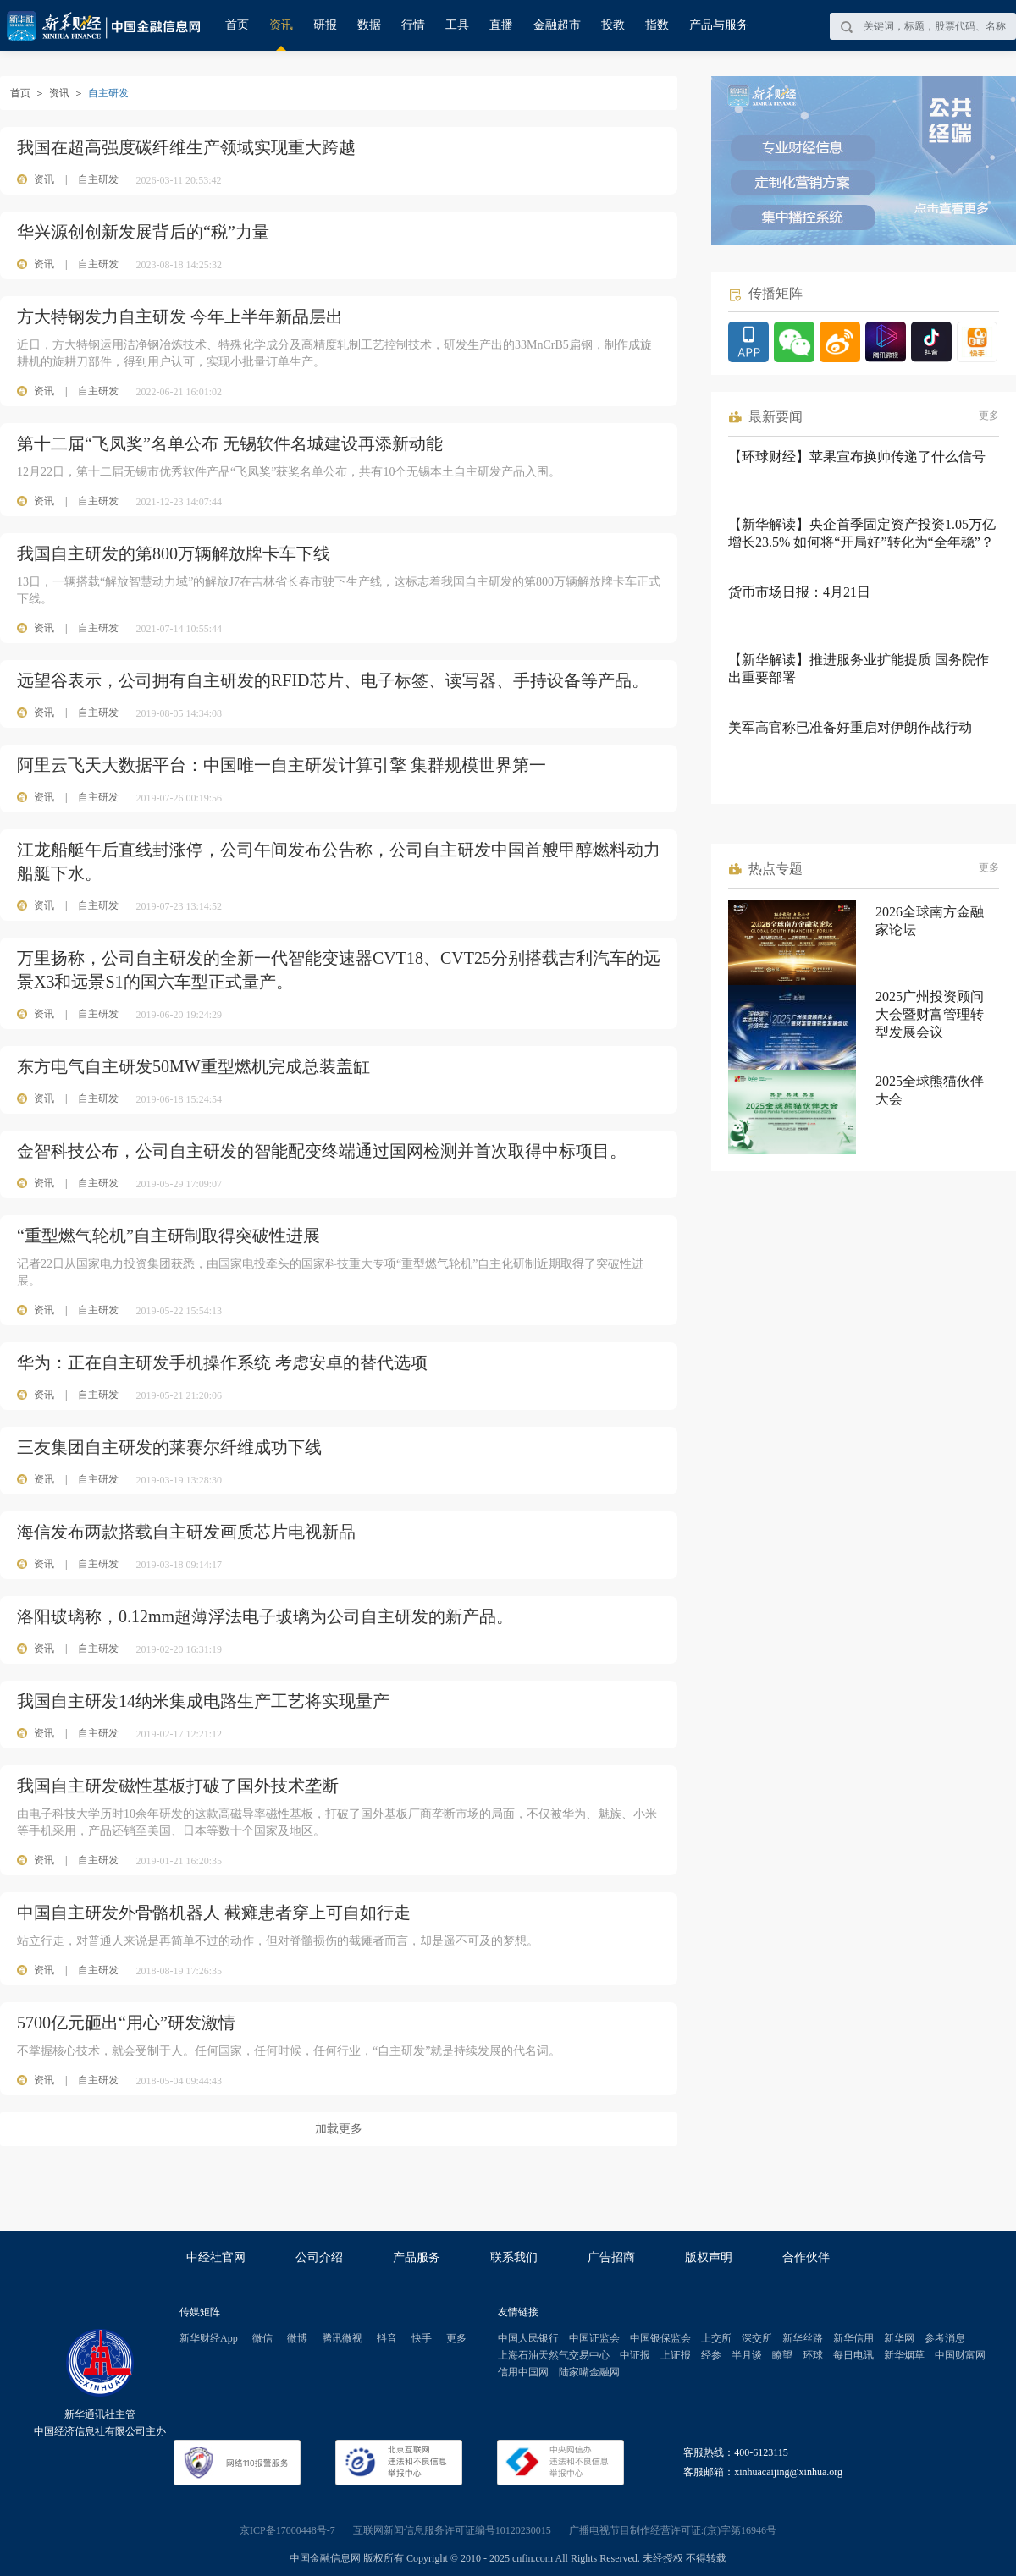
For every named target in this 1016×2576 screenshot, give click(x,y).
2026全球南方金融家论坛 (929, 921)
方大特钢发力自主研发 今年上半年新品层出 (180, 316)
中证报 (635, 2355)
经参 (711, 2355)
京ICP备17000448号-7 (287, 2530)
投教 (613, 25)
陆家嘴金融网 (589, 2372)
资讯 (281, 25)
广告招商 (611, 2257)
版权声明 (708, 2257)
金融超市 (557, 25)
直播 (501, 25)
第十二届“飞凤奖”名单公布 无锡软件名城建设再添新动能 (230, 443)
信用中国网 (523, 2372)
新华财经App (208, 2338)
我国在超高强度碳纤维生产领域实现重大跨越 (186, 147)
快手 (421, 2338)
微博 (297, 2338)
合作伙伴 (806, 2257)
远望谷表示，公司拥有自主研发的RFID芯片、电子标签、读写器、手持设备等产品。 (333, 680)
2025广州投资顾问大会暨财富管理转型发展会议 (929, 1014)
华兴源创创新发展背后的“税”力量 (143, 232)
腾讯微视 (342, 2338)
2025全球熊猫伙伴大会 (929, 1090)
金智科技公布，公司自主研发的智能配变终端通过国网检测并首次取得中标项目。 (322, 1151)
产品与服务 (718, 25)
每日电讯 (853, 2355)
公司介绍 (319, 2257)
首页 (237, 25)
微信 (262, 2338)
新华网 (899, 2338)
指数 (657, 25)
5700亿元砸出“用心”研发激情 (126, 2022)
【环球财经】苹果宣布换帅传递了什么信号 (857, 456)
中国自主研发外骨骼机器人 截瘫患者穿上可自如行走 (214, 1912)
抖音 (387, 2338)
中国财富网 (960, 2355)
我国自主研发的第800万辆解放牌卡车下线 (173, 553)
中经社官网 (216, 2257)
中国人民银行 (528, 2338)
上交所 (716, 2338)
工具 (457, 25)
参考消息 (945, 2338)
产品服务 (416, 2257)
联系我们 (514, 2257)
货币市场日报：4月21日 (799, 592)
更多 (989, 415)
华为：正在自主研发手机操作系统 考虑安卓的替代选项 (222, 1362)
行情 (413, 25)
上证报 (675, 2355)
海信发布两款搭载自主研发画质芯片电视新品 (186, 1531)
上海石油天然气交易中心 (554, 2355)
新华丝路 (802, 2338)
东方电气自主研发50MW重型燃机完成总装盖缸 (193, 1066)
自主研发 (98, 179)
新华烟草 (904, 2355)
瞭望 (782, 2355)
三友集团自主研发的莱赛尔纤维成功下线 (169, 1447)
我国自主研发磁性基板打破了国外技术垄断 (178, 1785)
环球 (813, 2355)
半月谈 (747, 2355)
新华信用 (853, 2338)
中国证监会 (594, 2338)
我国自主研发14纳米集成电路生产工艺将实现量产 (203, 1701)
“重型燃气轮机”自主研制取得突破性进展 (168, 1235)
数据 (369, 25)
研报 (325, 25)
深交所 (757, 2338)
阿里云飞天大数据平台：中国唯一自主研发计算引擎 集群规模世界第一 (281, 765)
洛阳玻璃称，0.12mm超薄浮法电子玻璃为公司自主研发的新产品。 (265, 1616)
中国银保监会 (660, 2338)
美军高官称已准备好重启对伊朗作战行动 (850, 727)
